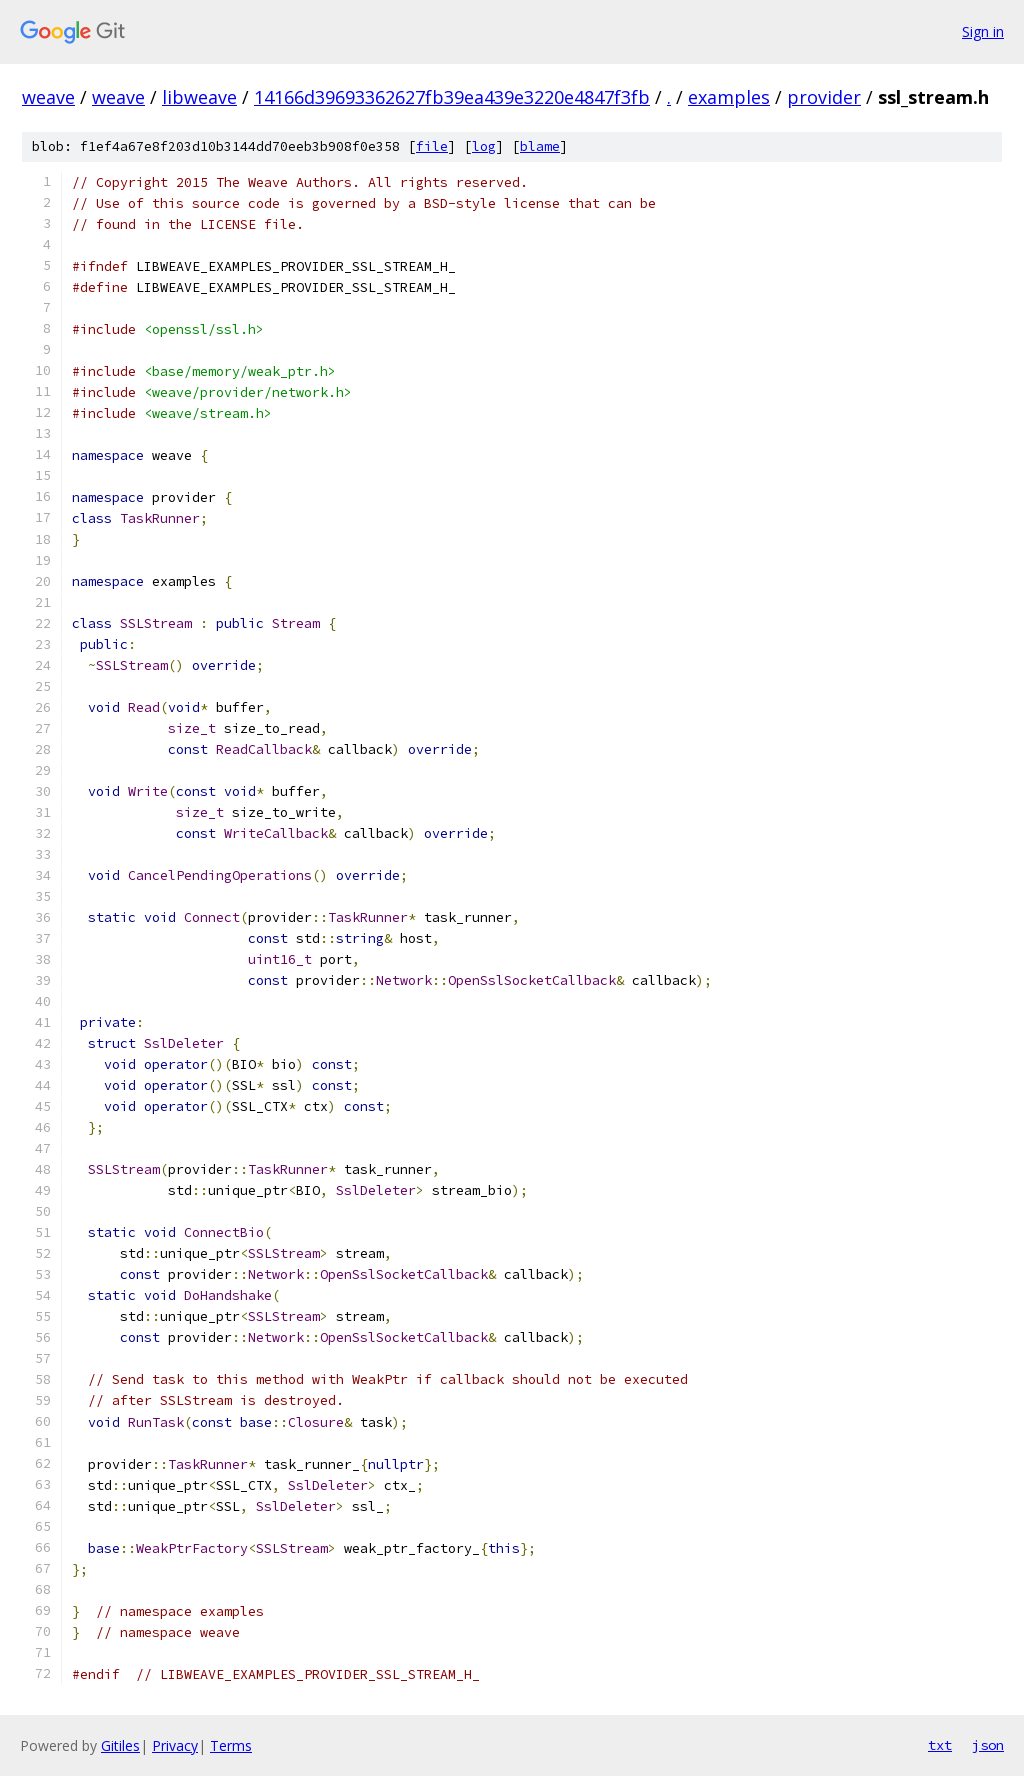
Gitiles (120, 1745)
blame (540, 146)
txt (940, 1745)
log (484, 146)
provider (824, 97)
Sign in (983, 31)
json (988, 1745)
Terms (231, 1745)
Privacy (175, 1745)
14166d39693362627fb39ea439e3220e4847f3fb (452, 97)
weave (48, 97)
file (432, 146)
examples (729, 97)
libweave (199, 97)
